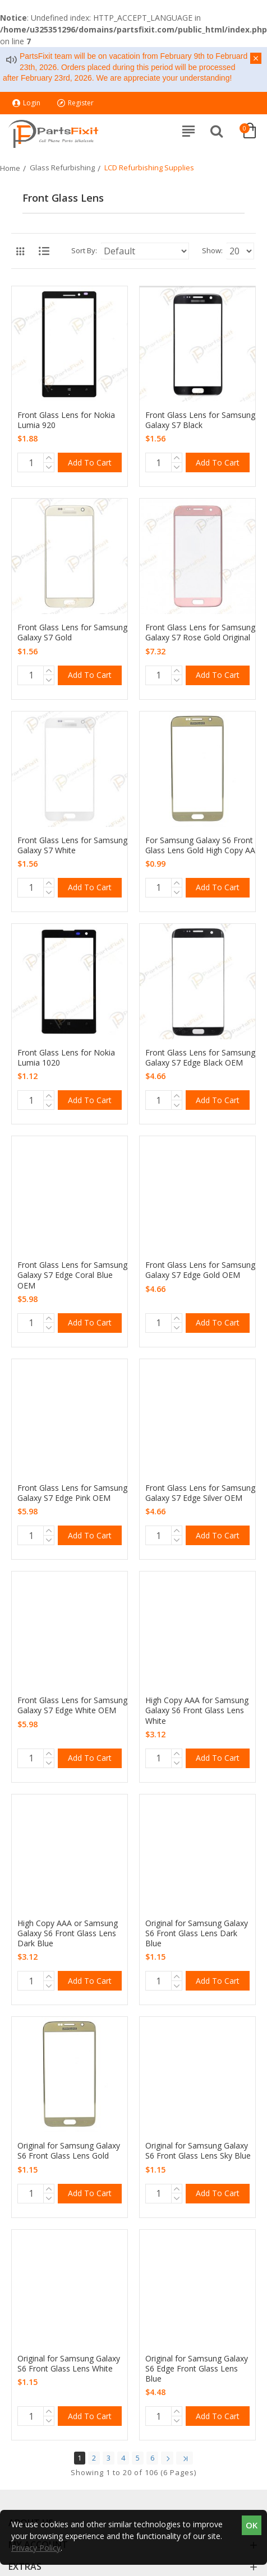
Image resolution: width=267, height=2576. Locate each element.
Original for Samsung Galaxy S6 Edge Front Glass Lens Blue (196, 2369)
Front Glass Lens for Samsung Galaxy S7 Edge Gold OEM (200, 1270)
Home (10, 168)
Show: (212, 250)
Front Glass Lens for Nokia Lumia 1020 (66, 1058)
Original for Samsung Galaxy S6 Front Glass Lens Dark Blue (196, 1933)
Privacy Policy (36, 2547)
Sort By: (84, 250)
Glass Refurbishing (62, 167)
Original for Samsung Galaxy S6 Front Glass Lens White (68, 2364)
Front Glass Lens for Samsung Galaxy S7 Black (200, 420)
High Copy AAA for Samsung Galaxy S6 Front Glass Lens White (196, 1710)
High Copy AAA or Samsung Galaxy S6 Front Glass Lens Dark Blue (67, 1933)
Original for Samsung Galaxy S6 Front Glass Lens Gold (68, 2151)
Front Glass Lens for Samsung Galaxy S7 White (72, 845)
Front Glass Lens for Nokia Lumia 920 (66, 420)
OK (251, 2525)
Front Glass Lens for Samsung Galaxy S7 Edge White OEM (72, 1705)
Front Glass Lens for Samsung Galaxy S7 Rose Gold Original (200, 632)
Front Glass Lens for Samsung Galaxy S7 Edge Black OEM (200, 1058)
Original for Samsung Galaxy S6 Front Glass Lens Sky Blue (198, 2151)
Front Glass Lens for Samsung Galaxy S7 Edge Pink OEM (72, 1493)
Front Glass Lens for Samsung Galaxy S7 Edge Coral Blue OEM (72, 1275)
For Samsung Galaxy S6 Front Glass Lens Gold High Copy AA (200, 845)
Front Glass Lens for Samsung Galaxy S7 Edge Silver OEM (200, 1493)
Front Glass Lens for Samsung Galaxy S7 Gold (72, 632)
